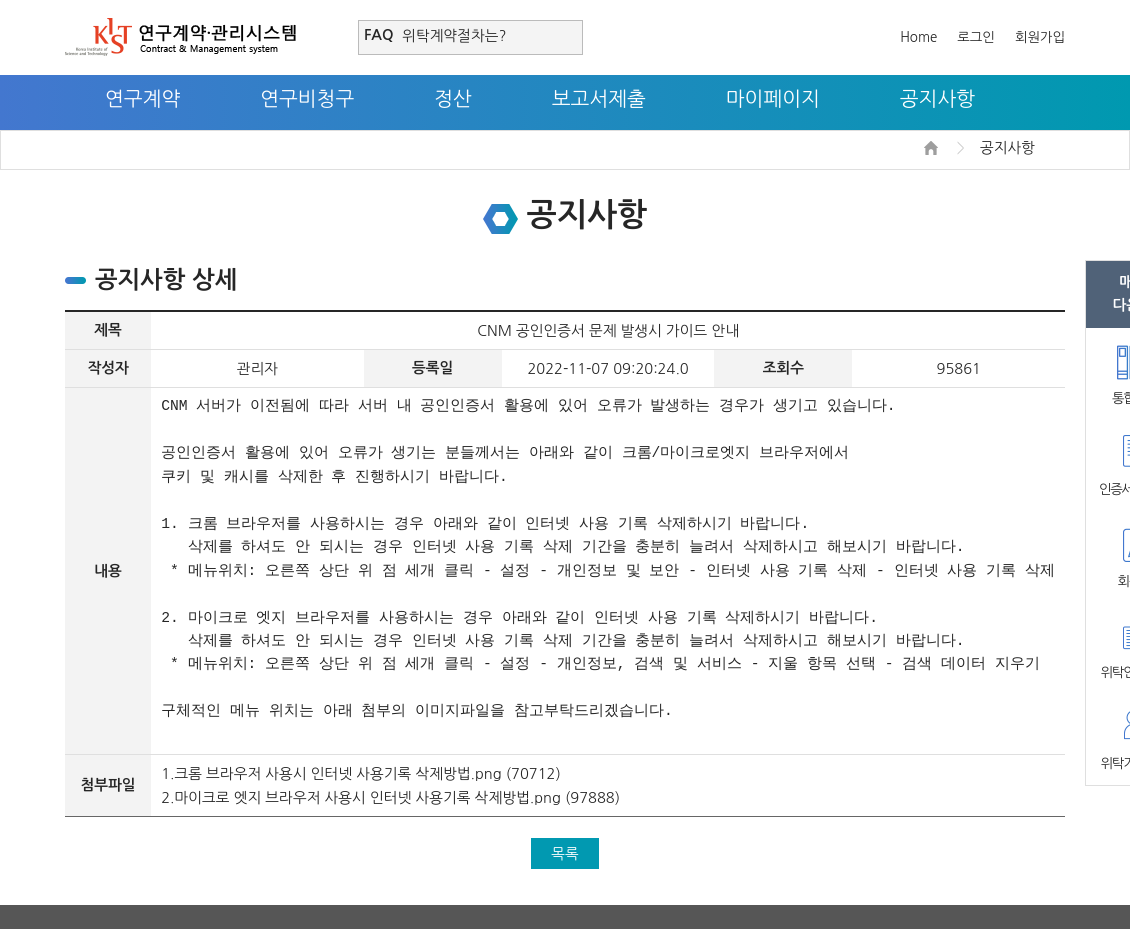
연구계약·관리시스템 (180, 37)
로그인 (976, 37)
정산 (453, 99)
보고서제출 (599, 99)
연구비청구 (307, 99)
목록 (565, 853)
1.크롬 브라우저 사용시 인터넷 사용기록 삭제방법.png (331, 773)
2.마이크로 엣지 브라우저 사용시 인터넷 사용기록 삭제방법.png (361, 797)
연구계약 (142, 99)
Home (918, 37)
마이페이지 (773, 99)
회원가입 (1040, 37)
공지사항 (937, 99)
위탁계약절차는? (454, 35)
